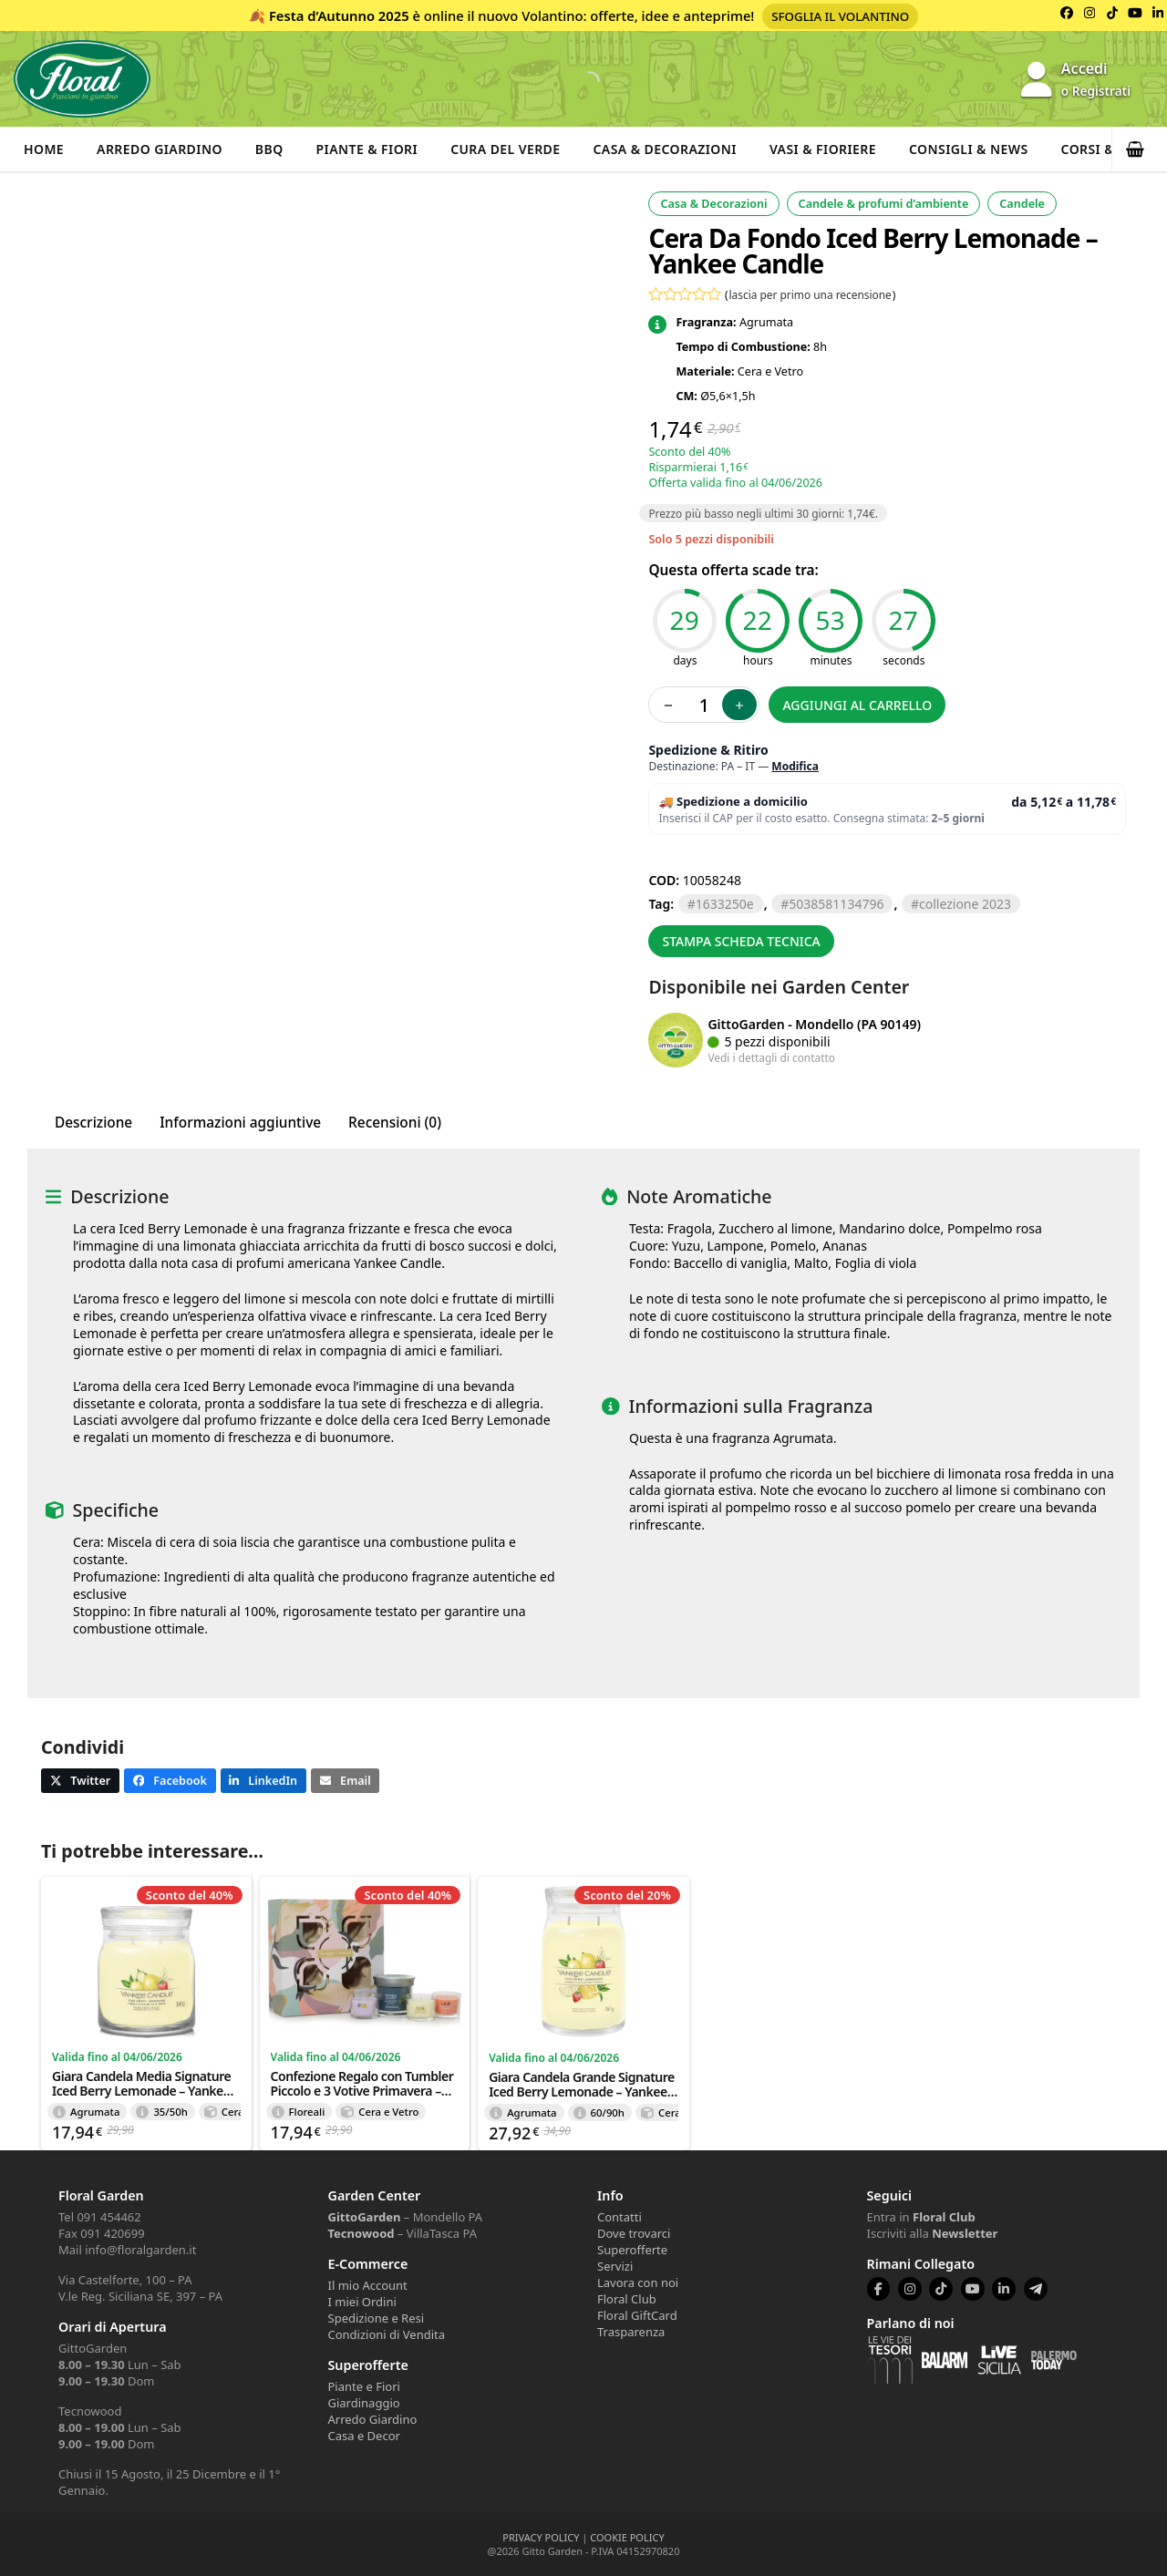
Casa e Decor (364, 2435)
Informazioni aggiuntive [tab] (240, 1122)
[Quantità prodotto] (704, 704)
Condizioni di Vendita (387, 2334)
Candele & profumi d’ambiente (884, 203)
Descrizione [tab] (93, 1122)
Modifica (795, 766)
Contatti (619, 2217)
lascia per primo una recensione (810, 294)
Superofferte (632, 2249)
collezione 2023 (965, 903)
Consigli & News (968, 149)
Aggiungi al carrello (857, 705)
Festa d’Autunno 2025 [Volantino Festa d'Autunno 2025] (339, 15)
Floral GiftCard (637, 2315)
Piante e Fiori (364, 2386)
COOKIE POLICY (627, 2537)
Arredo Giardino (159, 149)
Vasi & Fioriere (822, 149)
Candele (1022, 203)
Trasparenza (631, 2332)
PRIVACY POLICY (540, 2537)
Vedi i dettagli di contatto (771, 1057)
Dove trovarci (633, 2233)
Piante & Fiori (367, 149)
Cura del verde (505, 149)
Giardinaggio (364, 2403)
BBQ (269, 149)
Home (44, 149)
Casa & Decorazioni (665, 149)
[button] (1139, 149)
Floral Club (626, 2299)
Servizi (615, 2266)
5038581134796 (836, 903)
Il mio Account (368, 2285)
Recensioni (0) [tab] (394, 1122)
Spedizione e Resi (376, 2318)
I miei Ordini (362, 2301)
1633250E (725, 903)
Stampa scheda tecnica (741, 941)
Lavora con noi (637, 2282)
